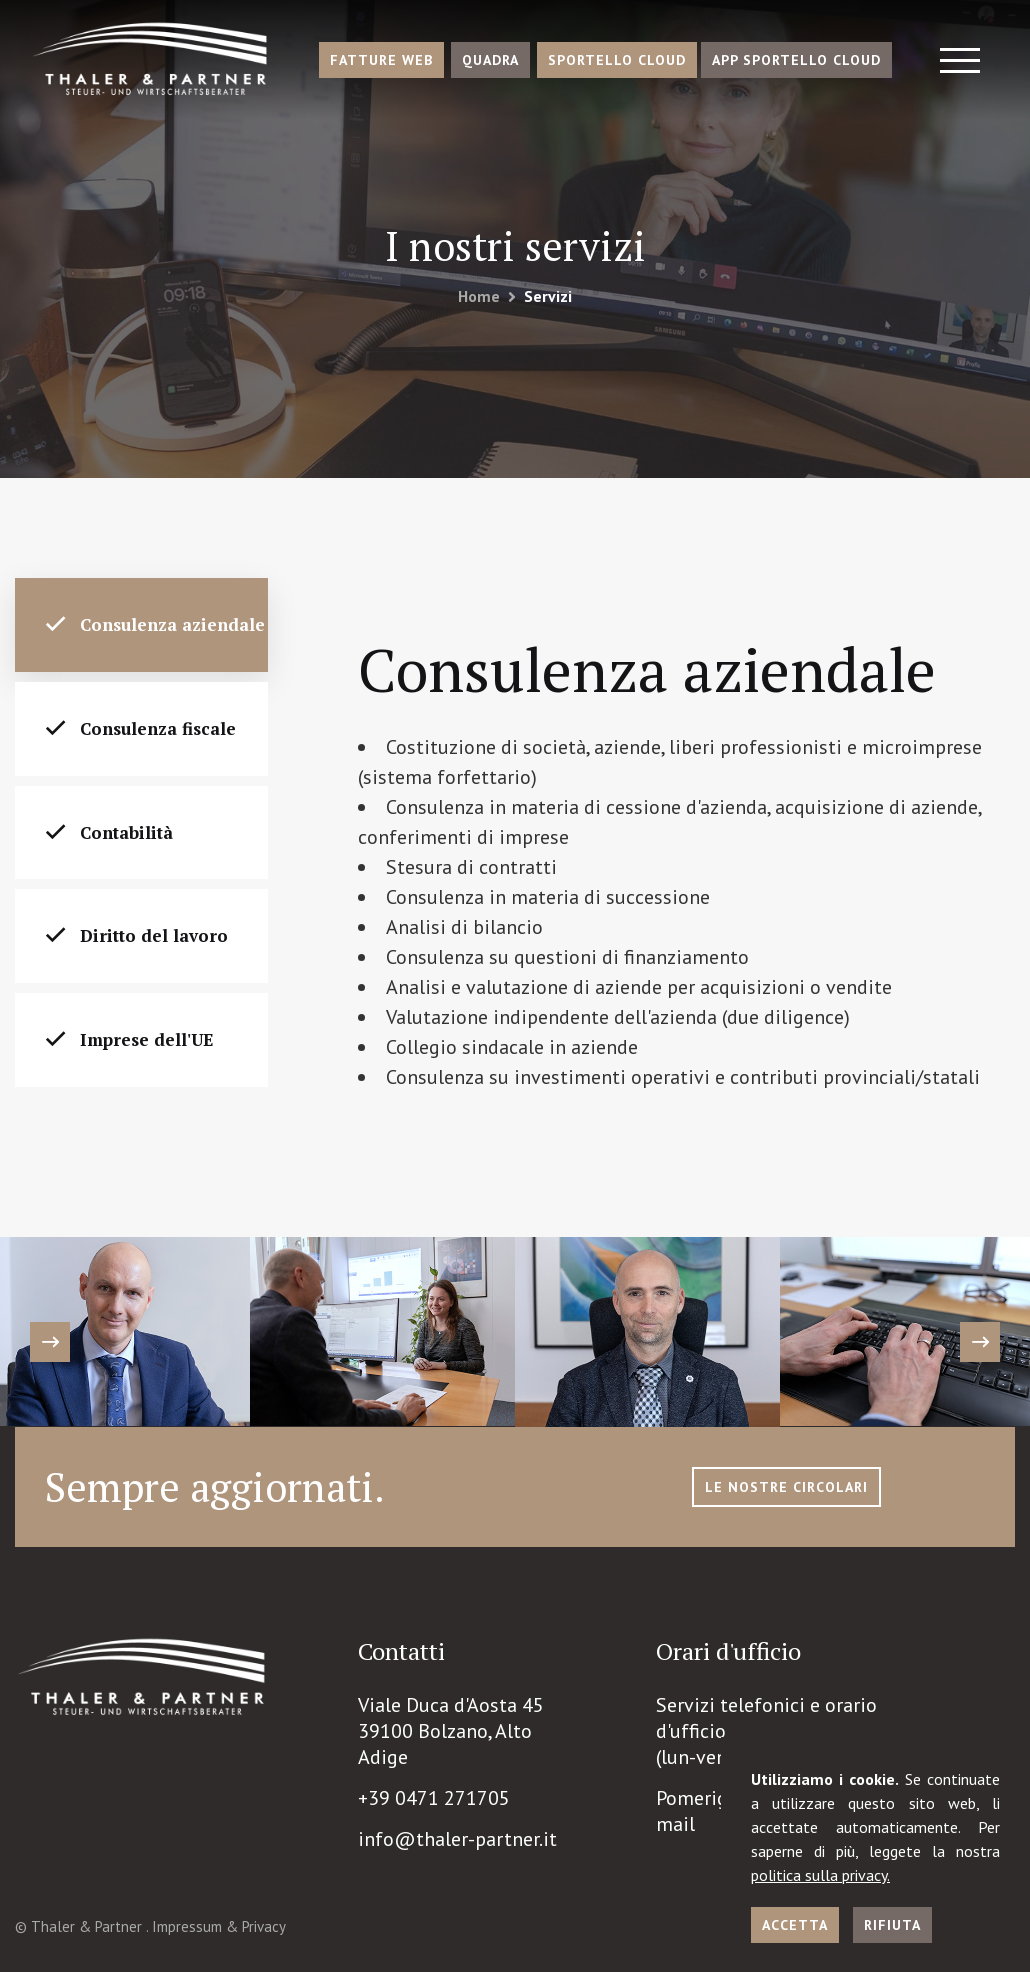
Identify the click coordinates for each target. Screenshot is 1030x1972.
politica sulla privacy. (820, 1875)
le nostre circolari (786, 1487)
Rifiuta (892, 1925)
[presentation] (50, 1342)
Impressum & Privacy (219, 1926)
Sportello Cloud (617, 60)
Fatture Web (381, 60)
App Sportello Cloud (796, 60)
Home (479, 296)
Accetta (795, 1925)
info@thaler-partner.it (457, 1839)
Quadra (490, 60)
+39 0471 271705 (434, 1798)
